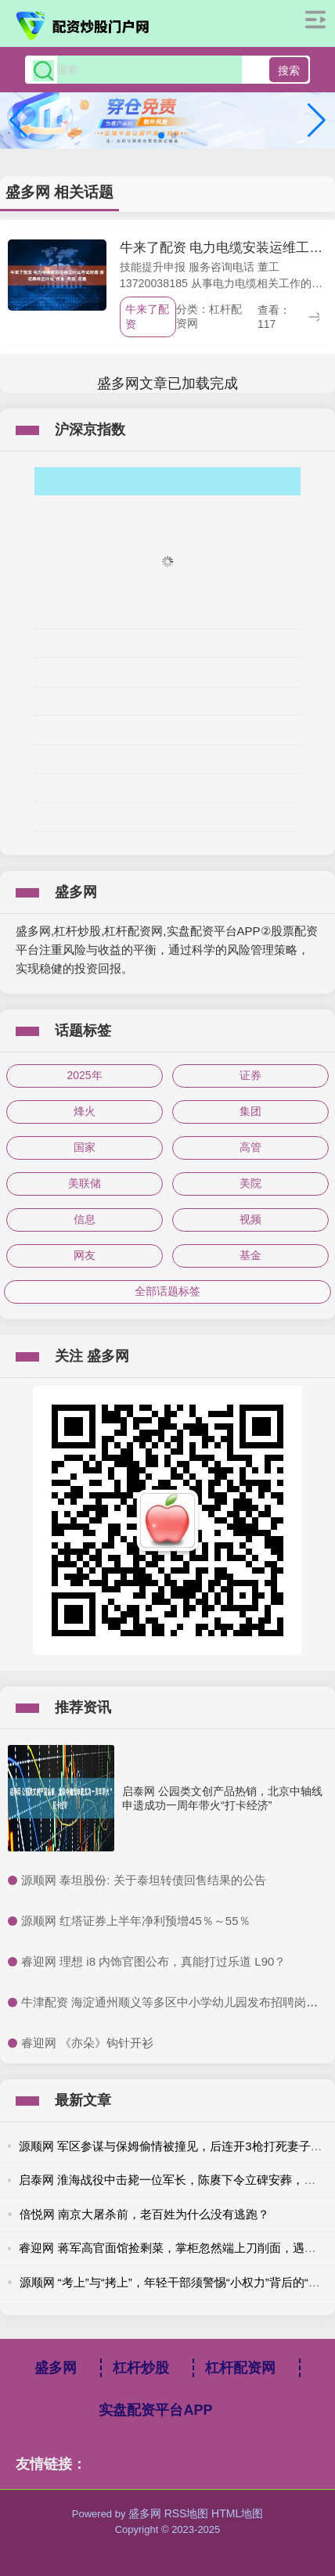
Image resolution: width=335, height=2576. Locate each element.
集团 (250, 1111)
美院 (250, 1183)
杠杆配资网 (240, 2368)
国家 (84, 1147)
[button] (316, 120)
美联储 (84, 1183)
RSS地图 (186, 2513)
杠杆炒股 (141, 2368)
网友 (84, 1255)
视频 (250, 1219)
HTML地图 (237, 2513)
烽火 (84, 1111)
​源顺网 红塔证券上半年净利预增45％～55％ (135, 1920)
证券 (250, 1075)
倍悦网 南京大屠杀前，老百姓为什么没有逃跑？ (144, 2214)
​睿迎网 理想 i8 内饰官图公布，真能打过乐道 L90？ (153, 1961)
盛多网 (55, 2368)
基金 (250, 1255)
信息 (84, 1219)
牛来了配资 (147, 316)
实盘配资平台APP (155, 2410)
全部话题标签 (167, 1291)
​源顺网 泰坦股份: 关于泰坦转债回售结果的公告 (143, 1880)
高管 (250, 1147)
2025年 (84, 1075)
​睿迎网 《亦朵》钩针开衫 (87, 2042)
